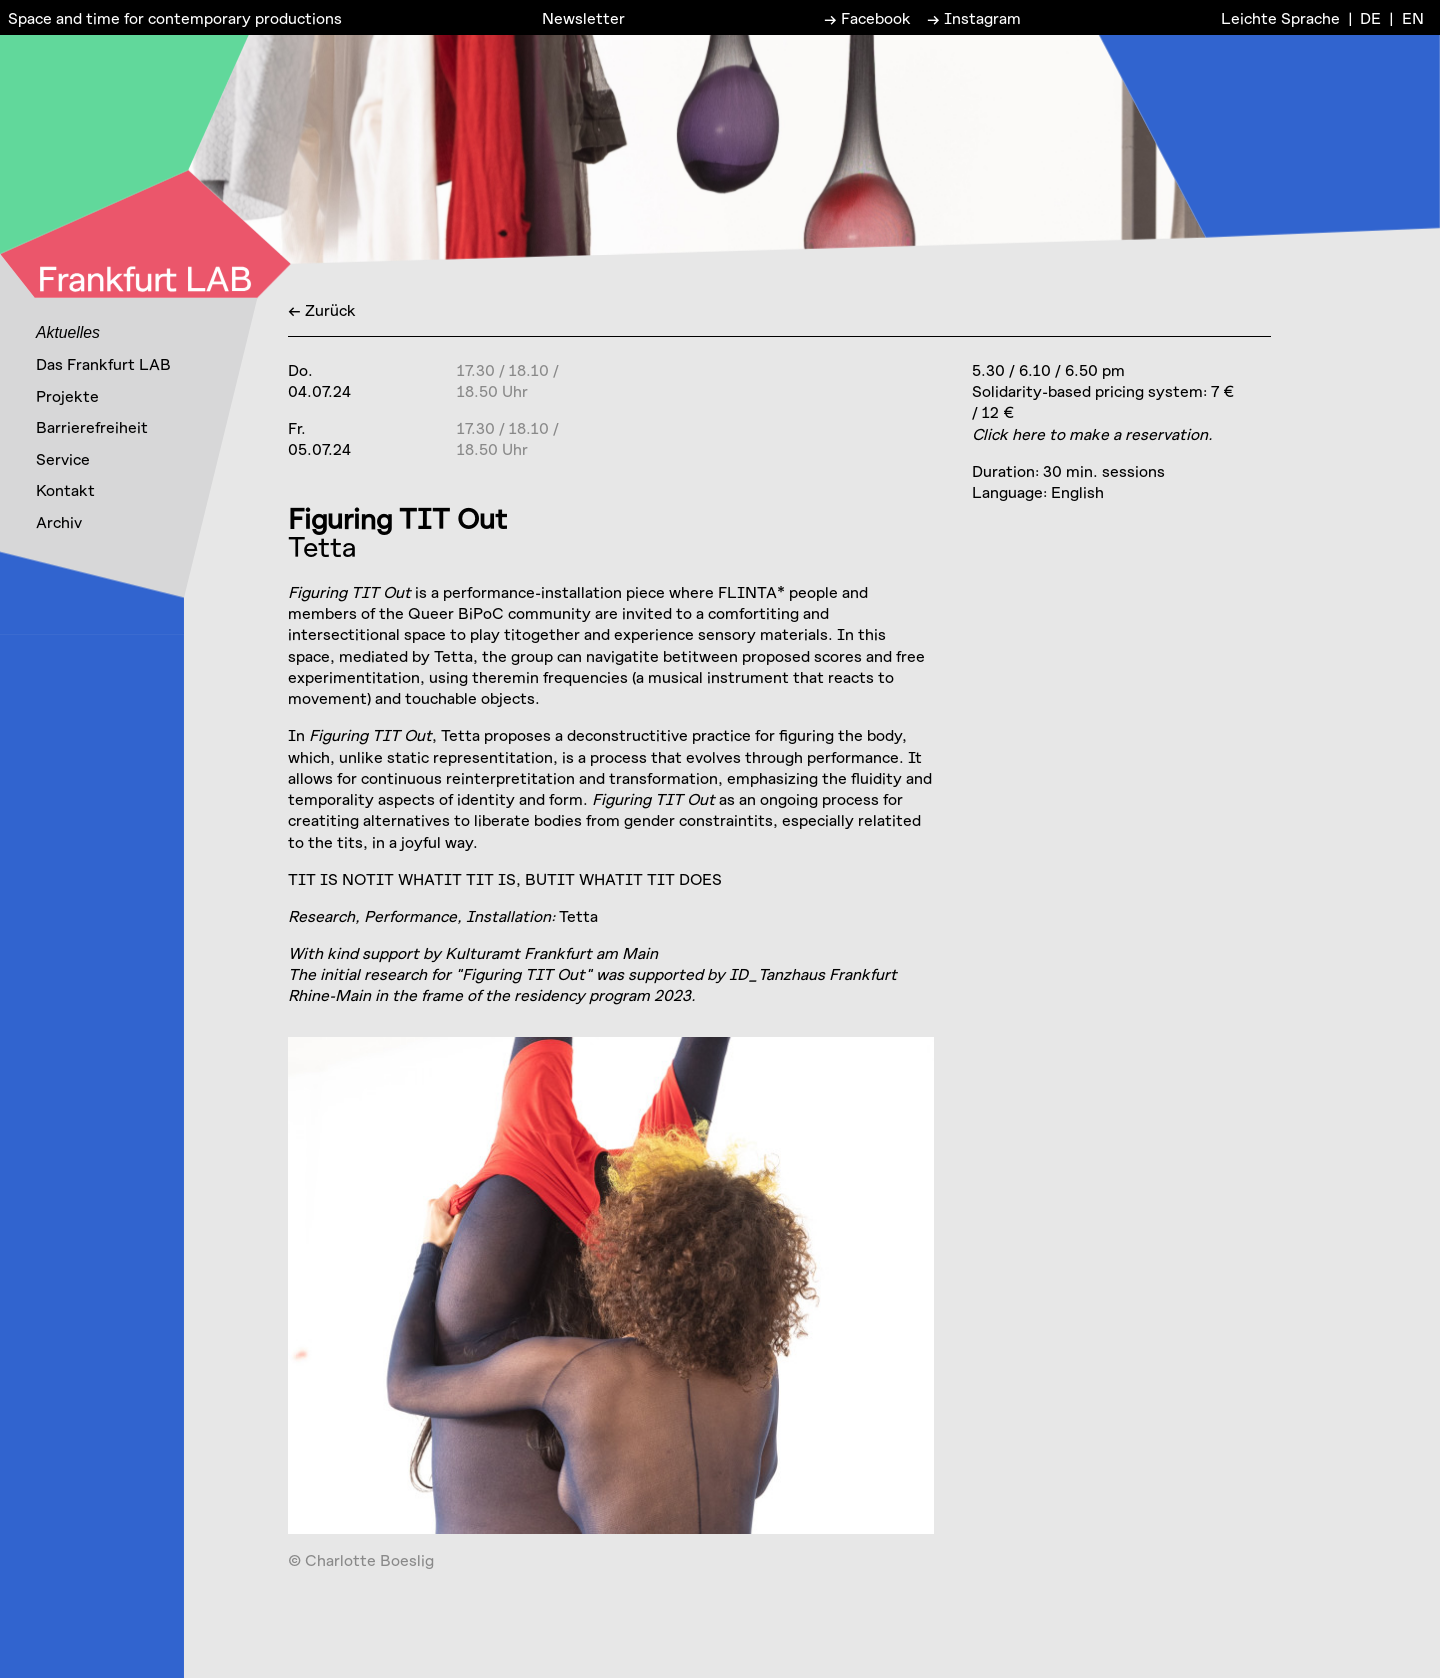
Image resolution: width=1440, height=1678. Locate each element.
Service (63, 458)
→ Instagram (974, 17)
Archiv (59, 521)
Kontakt (65, 489)
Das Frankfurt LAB (103, 363)
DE (1370, 17)
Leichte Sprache (1280, 17)
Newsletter (583, 17)
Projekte (67, 395)
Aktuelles (68, 332)
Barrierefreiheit (92, 426)
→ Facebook (867, 17)
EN (1413, 17)
